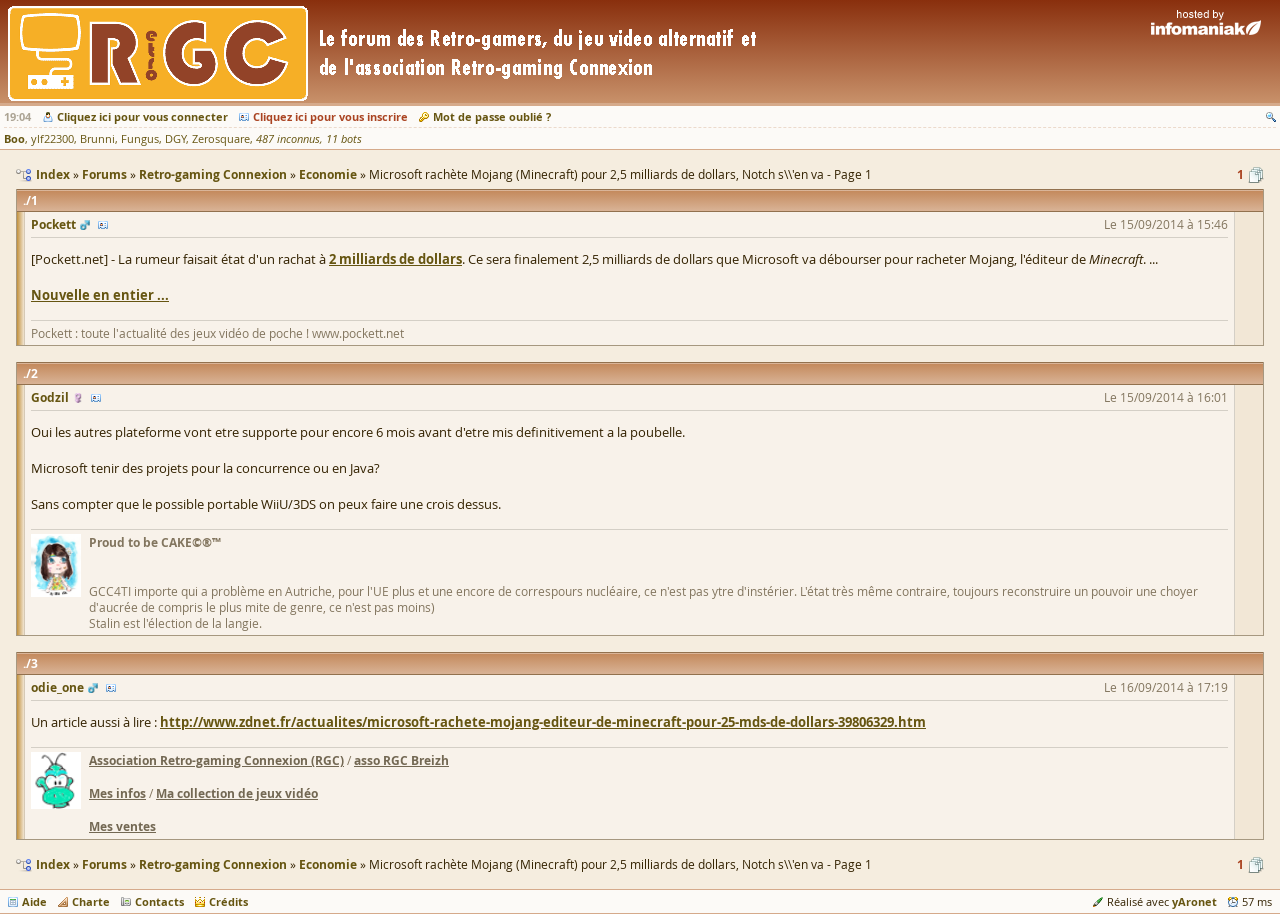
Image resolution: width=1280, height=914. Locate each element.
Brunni (97, 139)
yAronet (1194, 901)
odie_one (57, 687)
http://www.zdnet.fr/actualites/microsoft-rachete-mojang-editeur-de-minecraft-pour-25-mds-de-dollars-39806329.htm (543, 722)
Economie (328, 864)
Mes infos (117, 793)
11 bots (344, 139)
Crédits (228, 901)
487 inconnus (288, 139)
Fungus (140, 139)
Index (53, 864)
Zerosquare (221, 139)
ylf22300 (52, 139)
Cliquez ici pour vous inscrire (330, 116)
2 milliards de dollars (395, 259)
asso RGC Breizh (401, 760)
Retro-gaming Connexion (213, 864)
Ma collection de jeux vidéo (237, 793)
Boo (14, 138)
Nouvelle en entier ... (100, 295)
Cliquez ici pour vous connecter (142, 116)
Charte (91, 901)
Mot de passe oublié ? (492, 116)
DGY (175, 139)
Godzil (50, 397)
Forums (104, 864)
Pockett (53, 224)
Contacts (159, 901)
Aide (34, 901)
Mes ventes (122, 826)
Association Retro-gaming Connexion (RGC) (216, 760)
